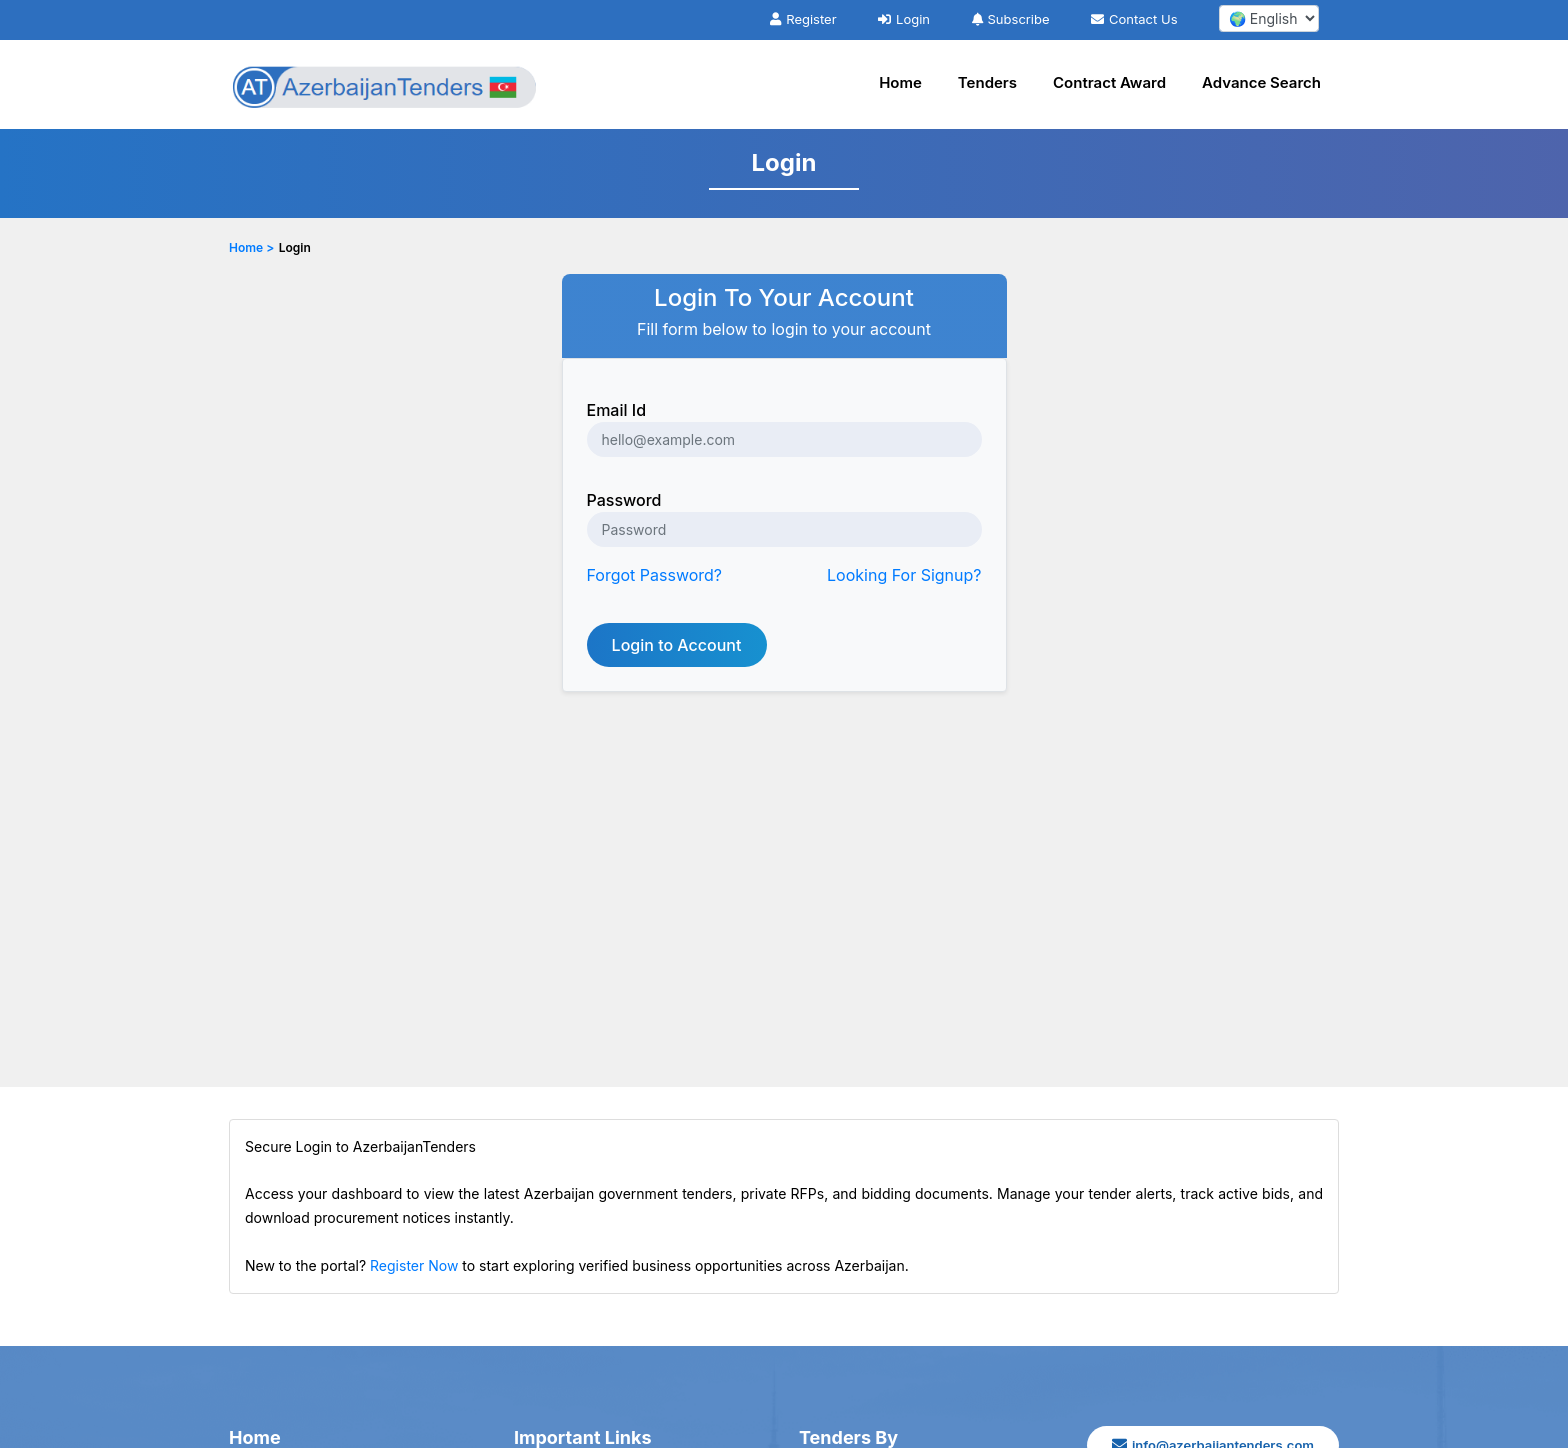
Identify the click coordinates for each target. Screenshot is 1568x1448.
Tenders (987, 82)
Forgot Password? (655, 575)
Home (900, 82)
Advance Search (1261, 82)
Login (904, 19)
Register (803, 19)
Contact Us (1134, 19)
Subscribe (1011, 19)
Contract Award (1109, 82)
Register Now (414, 1265)
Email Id (617, 410)
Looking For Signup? (904, 575)
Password (624, 500)
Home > (251, 247)
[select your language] (1269, 18)
